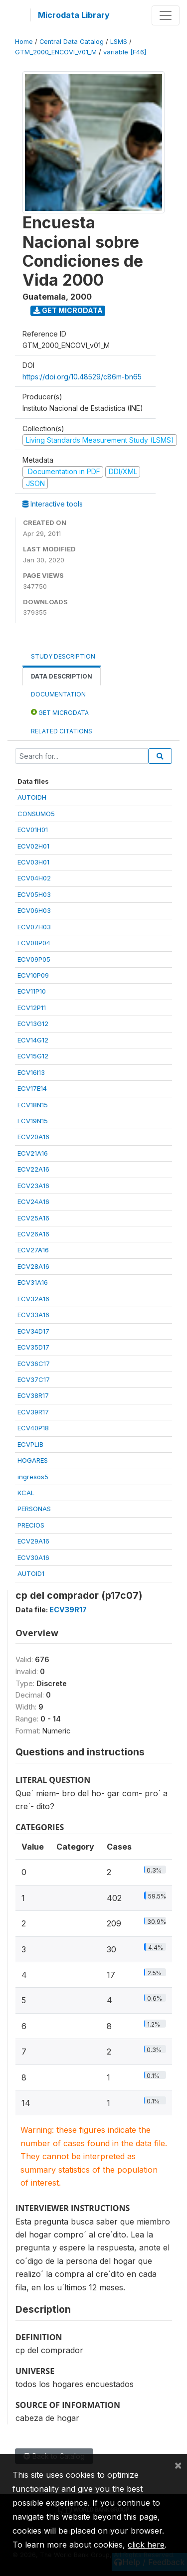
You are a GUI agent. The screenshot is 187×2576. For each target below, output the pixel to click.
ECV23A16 (33, 1186)
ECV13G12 (32, 1024)
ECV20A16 (33, 1137)
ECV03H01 (33, 862)
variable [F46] (124, 52)
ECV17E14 (32, 1088)
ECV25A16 (33, 1218)
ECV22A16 (33, 1169)
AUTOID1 (30, 1573)
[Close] (178, 2465)
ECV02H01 (33, 846)
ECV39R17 (33, 1412)
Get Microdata (68, 310)
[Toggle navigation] (166, 15)
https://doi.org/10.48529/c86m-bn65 (82, 376)
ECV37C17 (33, 1379)
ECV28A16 (33, 1266)
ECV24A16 (33, 1201)
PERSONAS (34, 1509)
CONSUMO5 (36, 814)
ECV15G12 (32, 1056)
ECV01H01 (32, 830)
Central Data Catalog (71, 41)
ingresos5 (32, 1477)
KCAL (25, 1493)
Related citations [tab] (61, 731)
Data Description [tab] (61, 676)
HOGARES (32, 1460)
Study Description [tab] (63, 656)
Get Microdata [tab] (60, 712)
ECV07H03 (34, 927)
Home (24, 41)
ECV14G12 (32, 1040)
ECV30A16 (33, 1557)
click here (146, 2545)
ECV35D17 (33, 1347)
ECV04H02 (34, 878)
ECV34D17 (33, 1331)
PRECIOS (30, 1525)
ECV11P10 (31, 991)
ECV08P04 (33, 943)
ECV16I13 (31, 1072)
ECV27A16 (33, 1250)
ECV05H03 (34, 894)
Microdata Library (74, 15)
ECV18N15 (32, 1105)
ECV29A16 (33, 1541)
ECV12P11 (31, 1008)
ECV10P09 (33, 975)
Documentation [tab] (58, 694)
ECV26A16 (33, 1234)
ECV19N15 (32, 1121)
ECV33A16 (33, 1315)
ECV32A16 (33, 1299)
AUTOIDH (31, 797)
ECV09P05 (33, 959)
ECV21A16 (32, 1153)
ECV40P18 (33, 1428)
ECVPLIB (30, 1444)
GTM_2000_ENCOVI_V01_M (56, 52)
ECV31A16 (32, 1282)
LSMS (118, 41)
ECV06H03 (34, 910)
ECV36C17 (33, 1364)
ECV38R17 (33, 1395)
